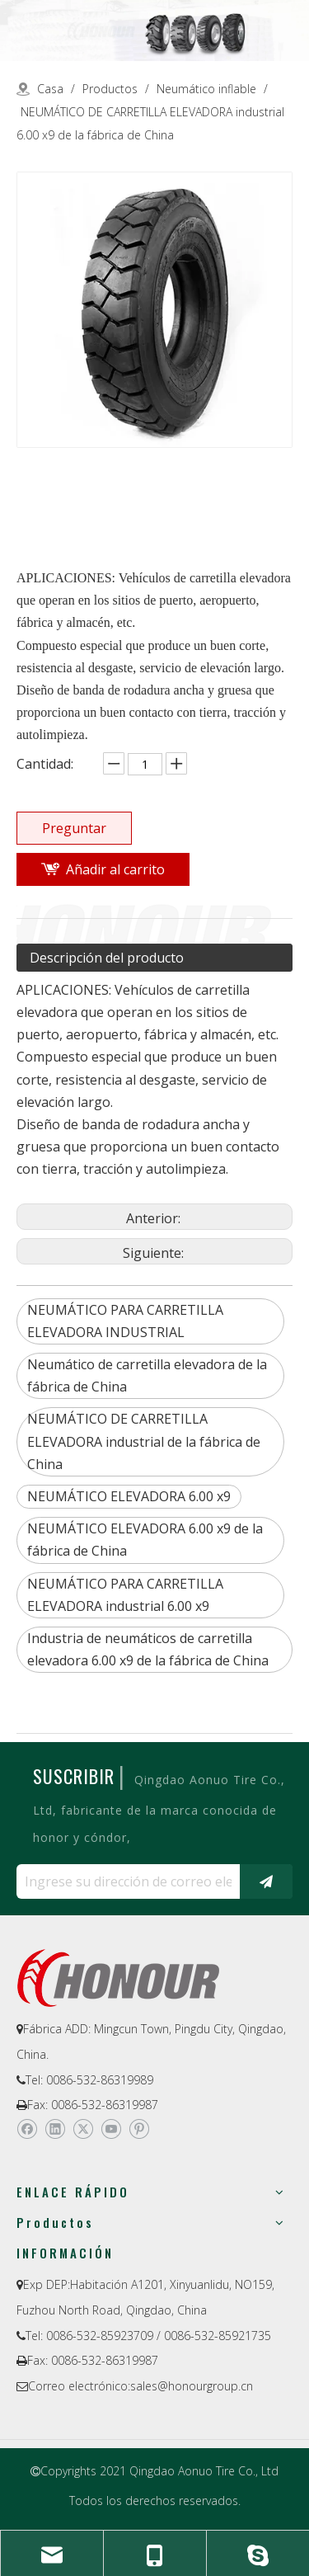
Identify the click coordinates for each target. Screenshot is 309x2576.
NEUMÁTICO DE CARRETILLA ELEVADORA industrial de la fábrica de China (143, 1441)
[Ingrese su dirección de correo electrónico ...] (124, 1881)
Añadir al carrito (115, 869)
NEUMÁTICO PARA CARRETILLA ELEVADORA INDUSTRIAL (125, 1321)
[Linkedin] (54, 2129)
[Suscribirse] (266, 1881)
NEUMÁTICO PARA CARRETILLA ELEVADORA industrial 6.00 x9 (125, 1595)
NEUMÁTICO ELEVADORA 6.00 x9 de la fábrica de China (145, 1539)
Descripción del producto (107, 958)
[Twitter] (83, 2129)
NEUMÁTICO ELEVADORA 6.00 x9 (129, 1496)
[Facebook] (26, 2129)
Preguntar (74, 828)
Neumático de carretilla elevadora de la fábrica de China (147, 1375)
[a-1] (154, 30)
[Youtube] (111, 2129)
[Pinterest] (139, 2129)
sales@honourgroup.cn (191, 2386)
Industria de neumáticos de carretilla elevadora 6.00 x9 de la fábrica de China (148, 1649)
